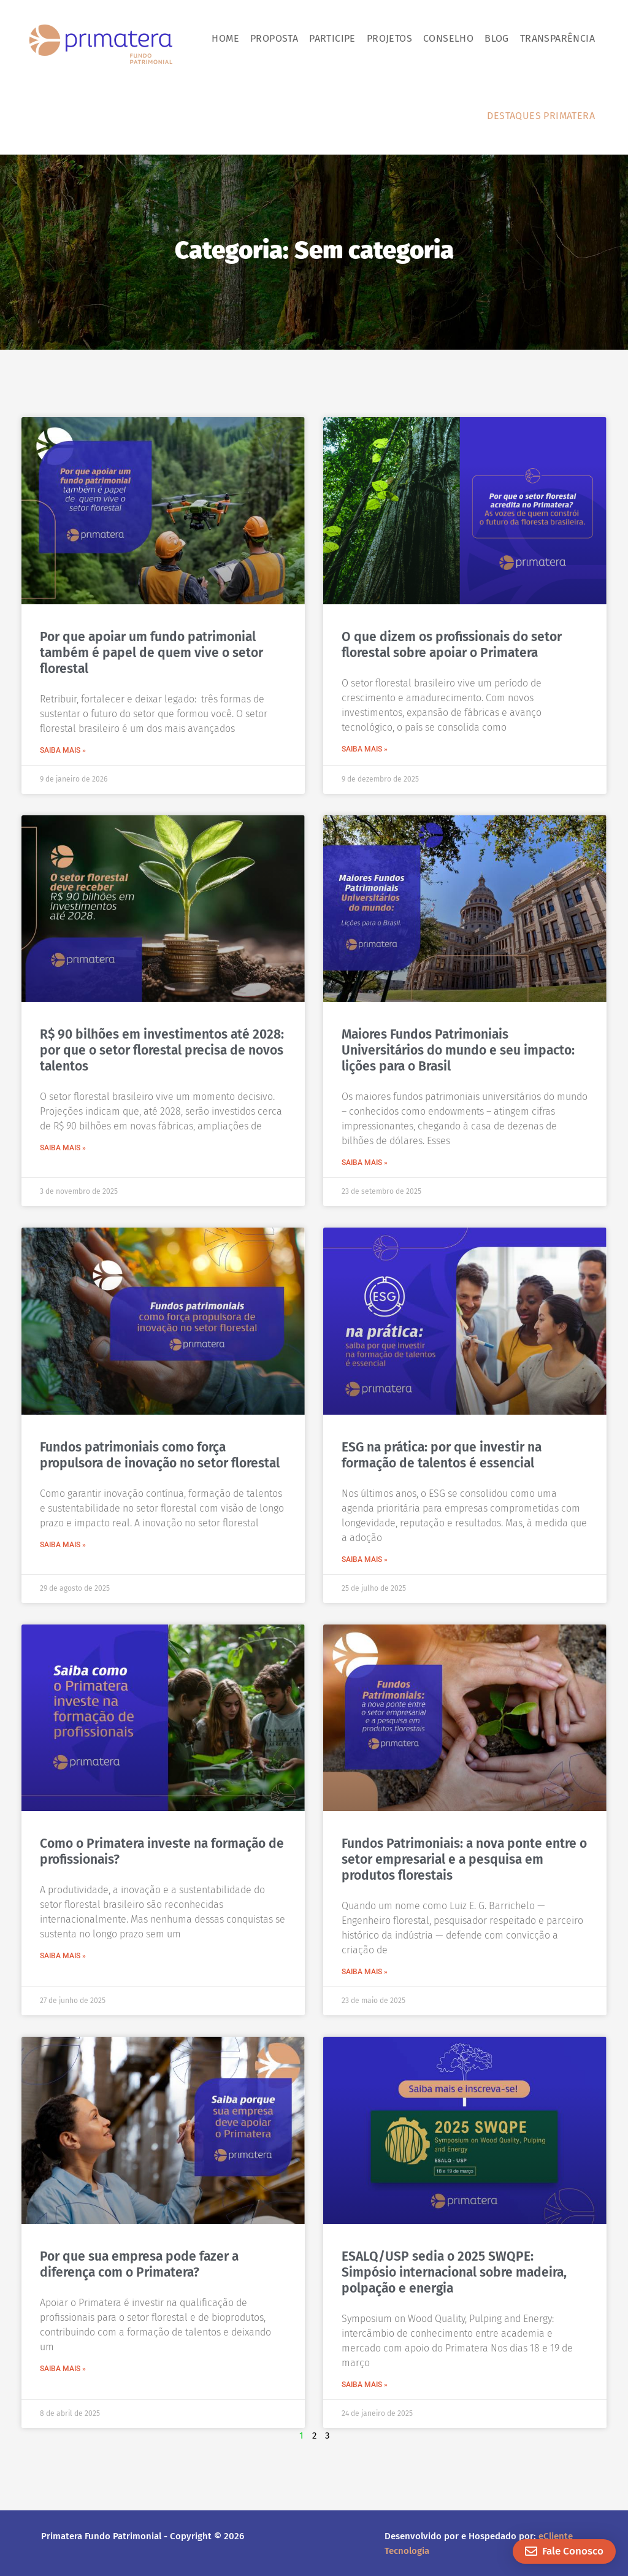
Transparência (557, 38)
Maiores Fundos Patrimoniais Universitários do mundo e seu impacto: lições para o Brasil (458, 1050)
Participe (332, 38)
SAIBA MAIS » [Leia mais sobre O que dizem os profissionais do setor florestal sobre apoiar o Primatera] (365, 749)
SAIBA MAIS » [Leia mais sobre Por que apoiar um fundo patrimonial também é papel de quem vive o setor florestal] (63, 750)
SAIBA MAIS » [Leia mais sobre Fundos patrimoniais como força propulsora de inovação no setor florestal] (63, 1544)
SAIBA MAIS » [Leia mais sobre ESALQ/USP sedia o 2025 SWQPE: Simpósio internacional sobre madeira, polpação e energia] (365, 2384)
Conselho (448, 38)
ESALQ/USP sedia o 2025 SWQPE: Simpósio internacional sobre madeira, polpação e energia (454, 2272)
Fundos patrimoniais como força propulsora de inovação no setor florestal (160, 1455)
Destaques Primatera (541, 115)
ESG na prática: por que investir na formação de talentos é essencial (442, 1455)
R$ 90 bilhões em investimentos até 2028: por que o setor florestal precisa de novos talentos (162, 1050)
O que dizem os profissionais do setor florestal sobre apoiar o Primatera (452, 645)
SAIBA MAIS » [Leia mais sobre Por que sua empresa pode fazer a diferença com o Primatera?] (63, 2368)
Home (225, 38)
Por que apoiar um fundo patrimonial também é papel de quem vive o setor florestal (151, 653)
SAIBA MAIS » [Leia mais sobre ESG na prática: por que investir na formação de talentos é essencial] (365, 1559)
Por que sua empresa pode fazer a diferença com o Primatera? (139, 2264)
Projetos (389, 38)
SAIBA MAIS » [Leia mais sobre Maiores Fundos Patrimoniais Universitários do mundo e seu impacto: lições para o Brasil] (365, 1162)
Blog (496, 38)
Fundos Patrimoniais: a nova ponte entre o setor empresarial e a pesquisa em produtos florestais (464, 1859)
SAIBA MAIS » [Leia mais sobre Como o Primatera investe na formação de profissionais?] (63, 1955)
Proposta (274, 38)
